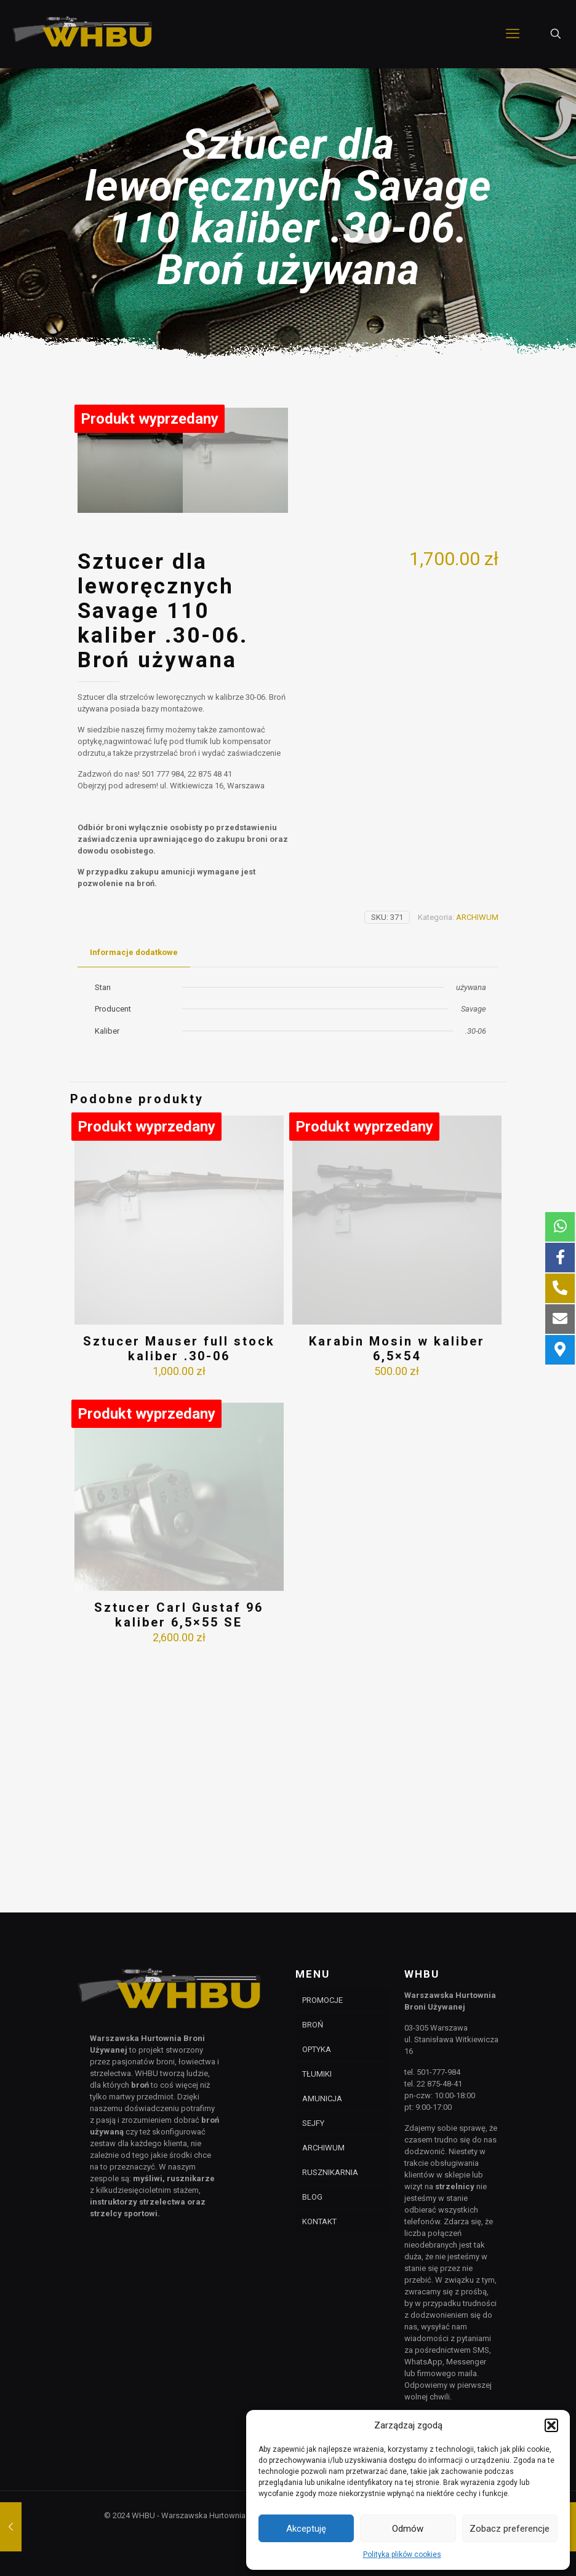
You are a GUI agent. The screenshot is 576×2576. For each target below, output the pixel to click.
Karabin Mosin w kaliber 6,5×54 (397, 1592)
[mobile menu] (512, 33)
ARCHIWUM (477, 1160)
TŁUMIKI (317, 2074)
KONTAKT (319, 2221)
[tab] (134, 1196)
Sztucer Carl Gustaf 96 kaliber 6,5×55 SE (178, 1858)
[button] (551, 2425)
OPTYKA (316, 2049)
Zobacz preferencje (510, 2528)
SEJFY (313, 2123)
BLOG (312, 2196)
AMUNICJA (322, 2098)
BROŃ (312, 2024)
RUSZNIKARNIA (330, 2172)
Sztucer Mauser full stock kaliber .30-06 (179, 1592)
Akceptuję (306, 2528)
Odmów (407, 2528)
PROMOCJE (322, 2000)
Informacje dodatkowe (134, 1195)
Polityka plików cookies (402, 2554)
